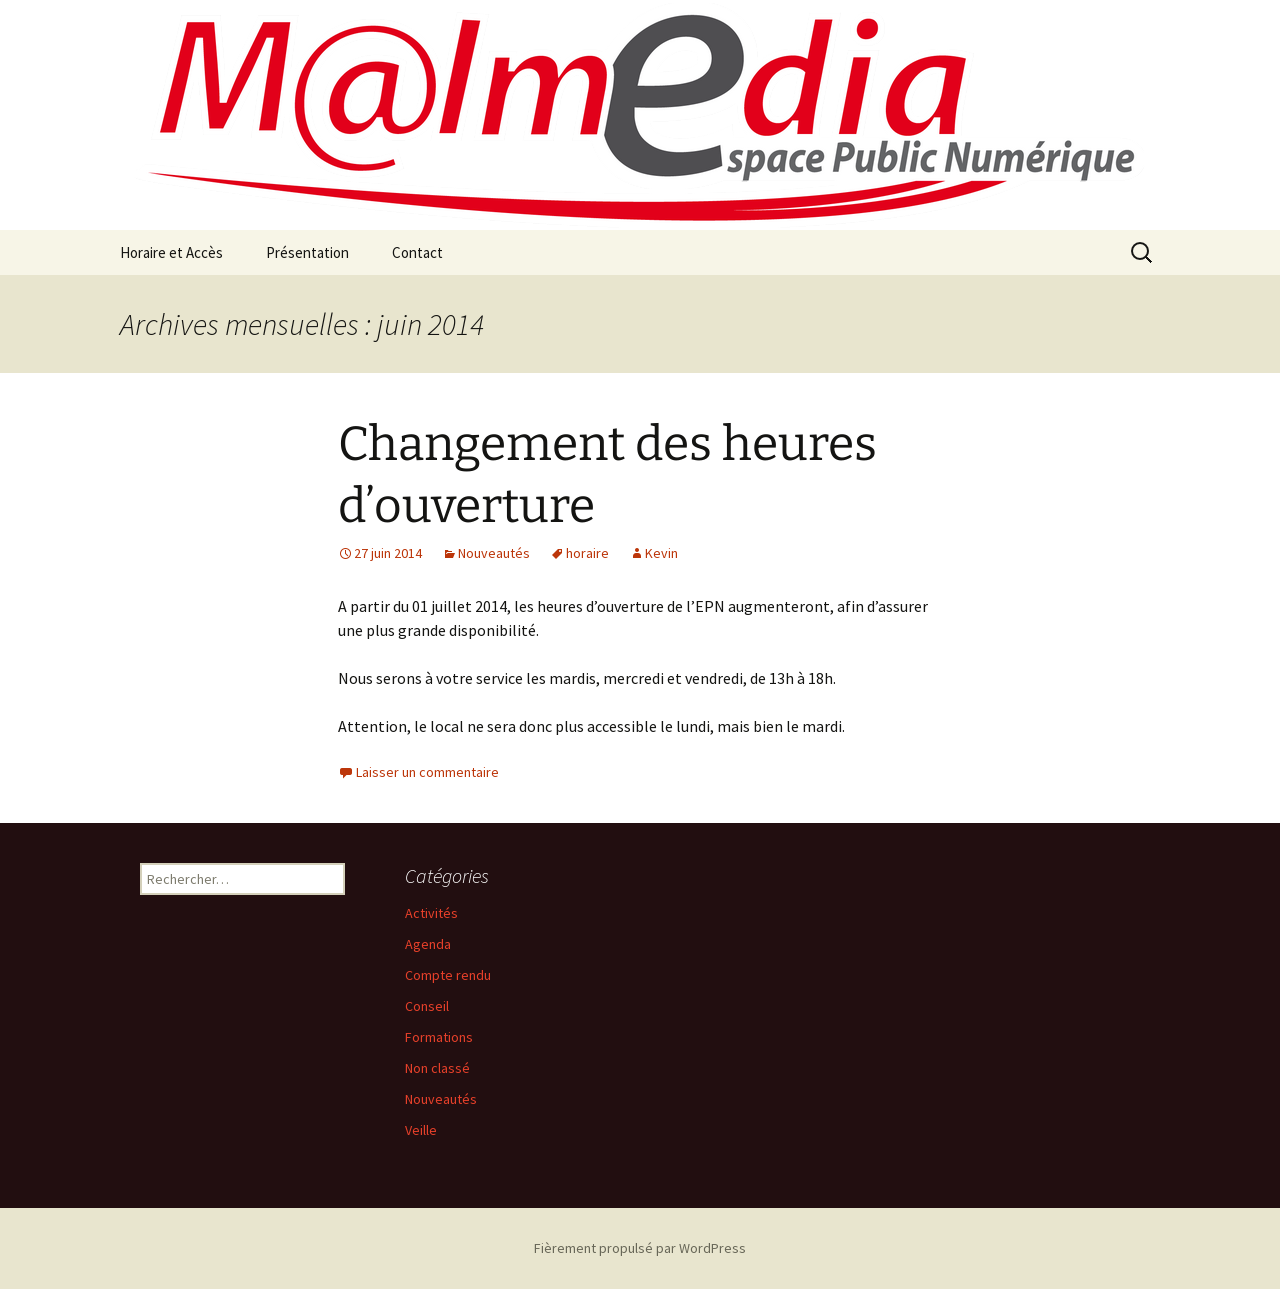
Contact (417, 252)
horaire (587, 553)
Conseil (427, 1006)
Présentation (307, 252)
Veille (421, 1130)
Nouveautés (494, 553)
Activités (431, 913)
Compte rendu (448, 975)
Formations (439, 1037)
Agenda (428, 944)
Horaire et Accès (171, 252)
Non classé (437, 1068)
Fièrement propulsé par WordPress (640, 1248)
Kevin (661, 553)
